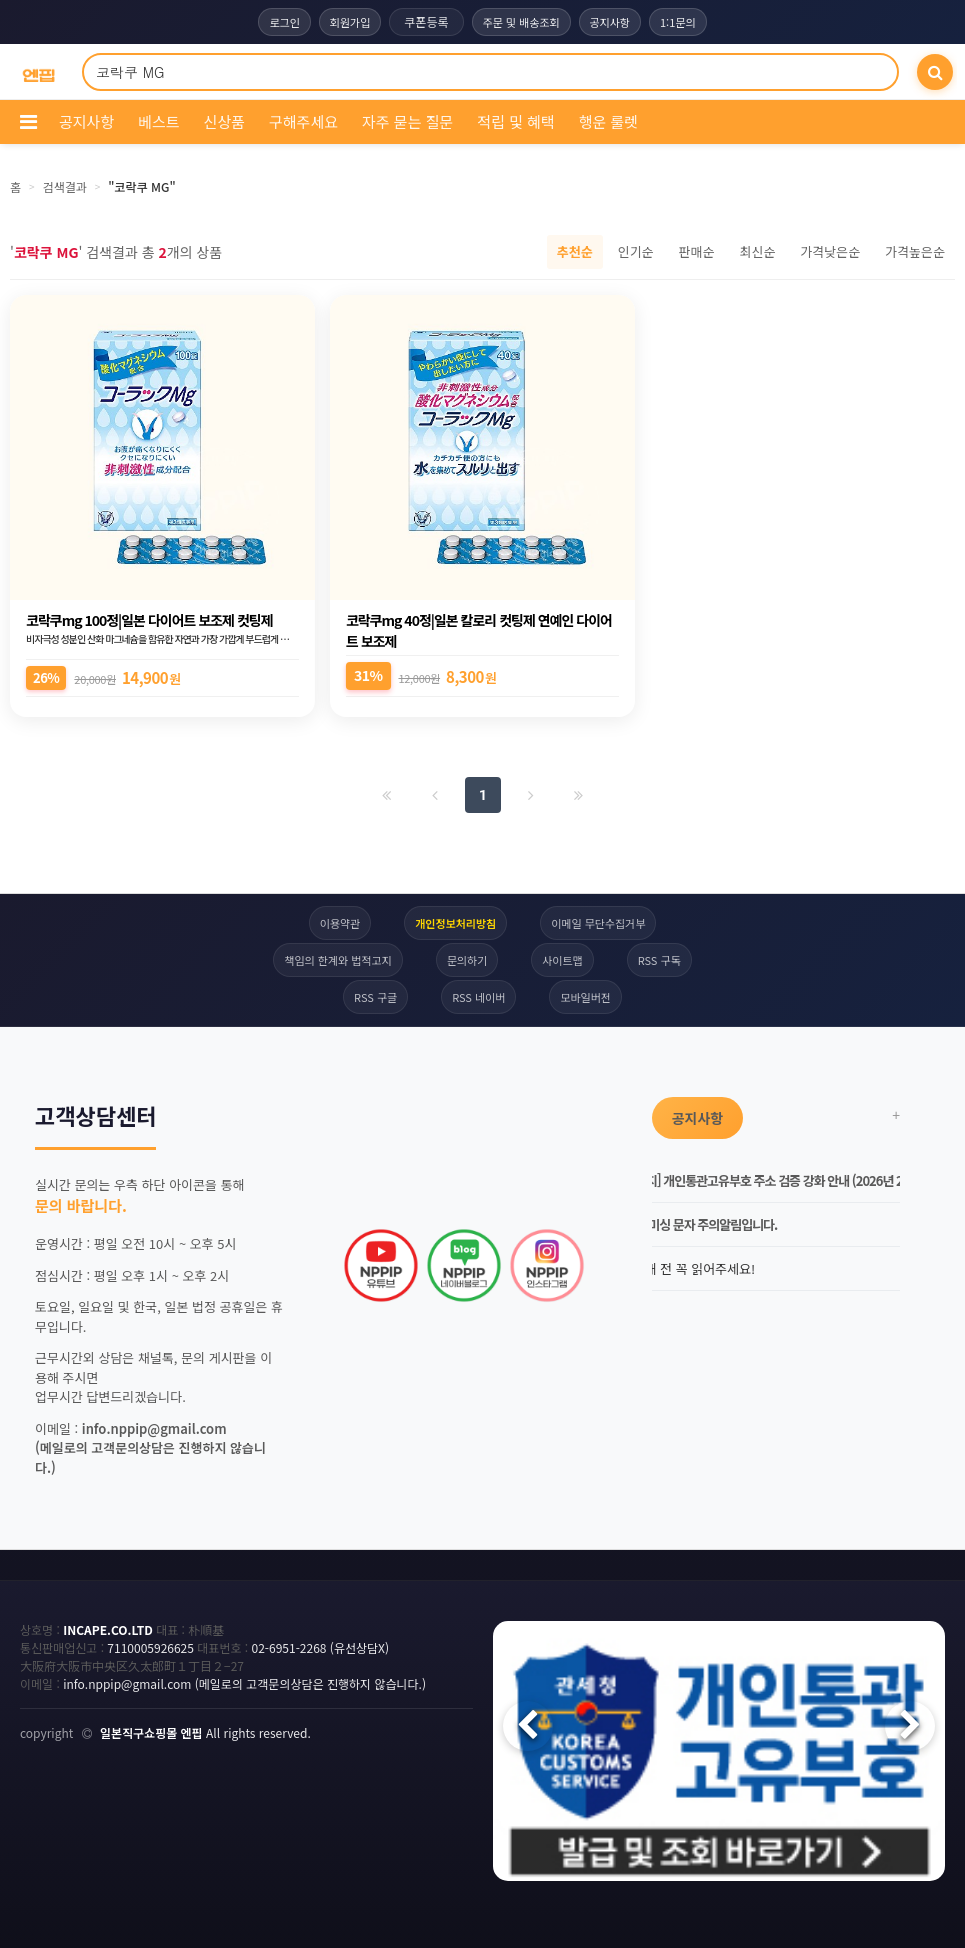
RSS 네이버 (478, 997)
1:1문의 (678, 22)
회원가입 (350, 22)
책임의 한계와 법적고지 (337, 960)
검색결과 (65, 186)
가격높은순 (915, 251)
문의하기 (467, 960)
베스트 (158, 121)
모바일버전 (585, 997)
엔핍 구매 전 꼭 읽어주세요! (671, 1268)
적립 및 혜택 (515, 121)
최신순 (757, 251)
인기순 (636, 251)
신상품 (224, 121)
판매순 (697, 251)
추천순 (575, 251)
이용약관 (340, 923)
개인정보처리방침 (455, 923)
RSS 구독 (659, 960)
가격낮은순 (830, 251)
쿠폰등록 (426, 21)
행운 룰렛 (608, 121)
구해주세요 (303, 121)
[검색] (935, 72)
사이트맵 (562, 960)
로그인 (284, 22)
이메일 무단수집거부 (598, 923)
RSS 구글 (375, 997)
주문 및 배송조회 (521, 22)
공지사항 (610, 22)
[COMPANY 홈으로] (38, 72)
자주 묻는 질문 (407, 121)
